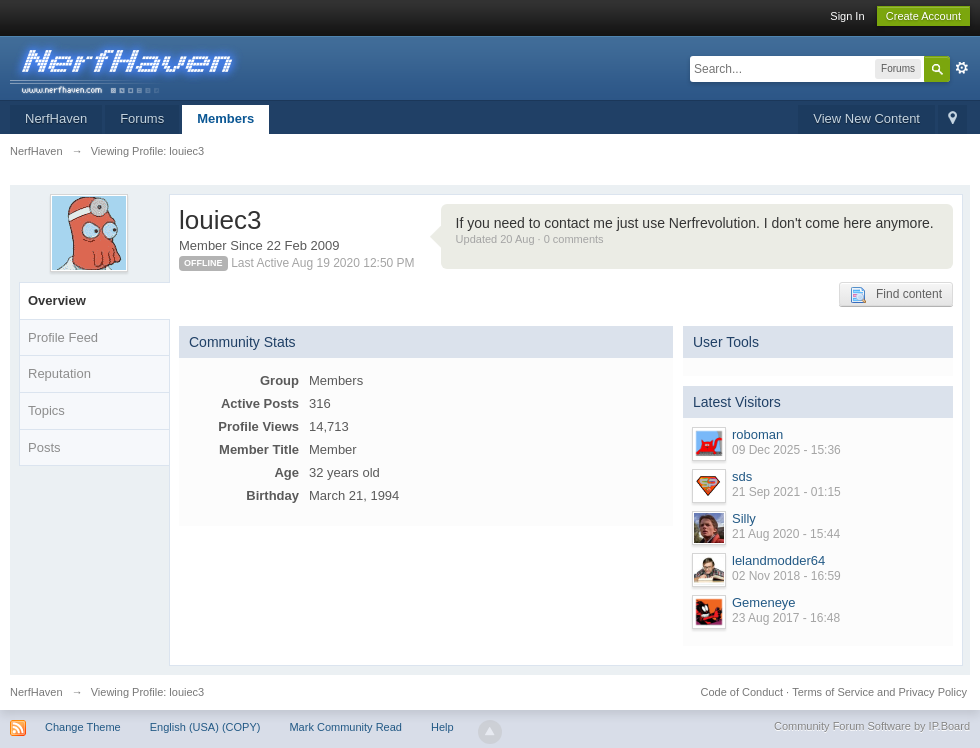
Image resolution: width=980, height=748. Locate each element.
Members (225, 118)
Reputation (59, 373)
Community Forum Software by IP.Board (872, 726)
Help (442, 727)
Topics (46, 410)
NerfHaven (56, 118)
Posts (44, 447)
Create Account (923, 16)
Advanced (962, 68)
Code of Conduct (741, 692)
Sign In (847, 16)
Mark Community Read (345, 727)
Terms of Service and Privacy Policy (879, 692)
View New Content (866, 118)
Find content (896, 295)
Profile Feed (63, 337)
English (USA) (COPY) (205, 727)
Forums (142, 118)
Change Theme (83, 727)
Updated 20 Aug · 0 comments (530, 239)
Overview (57, 300)
